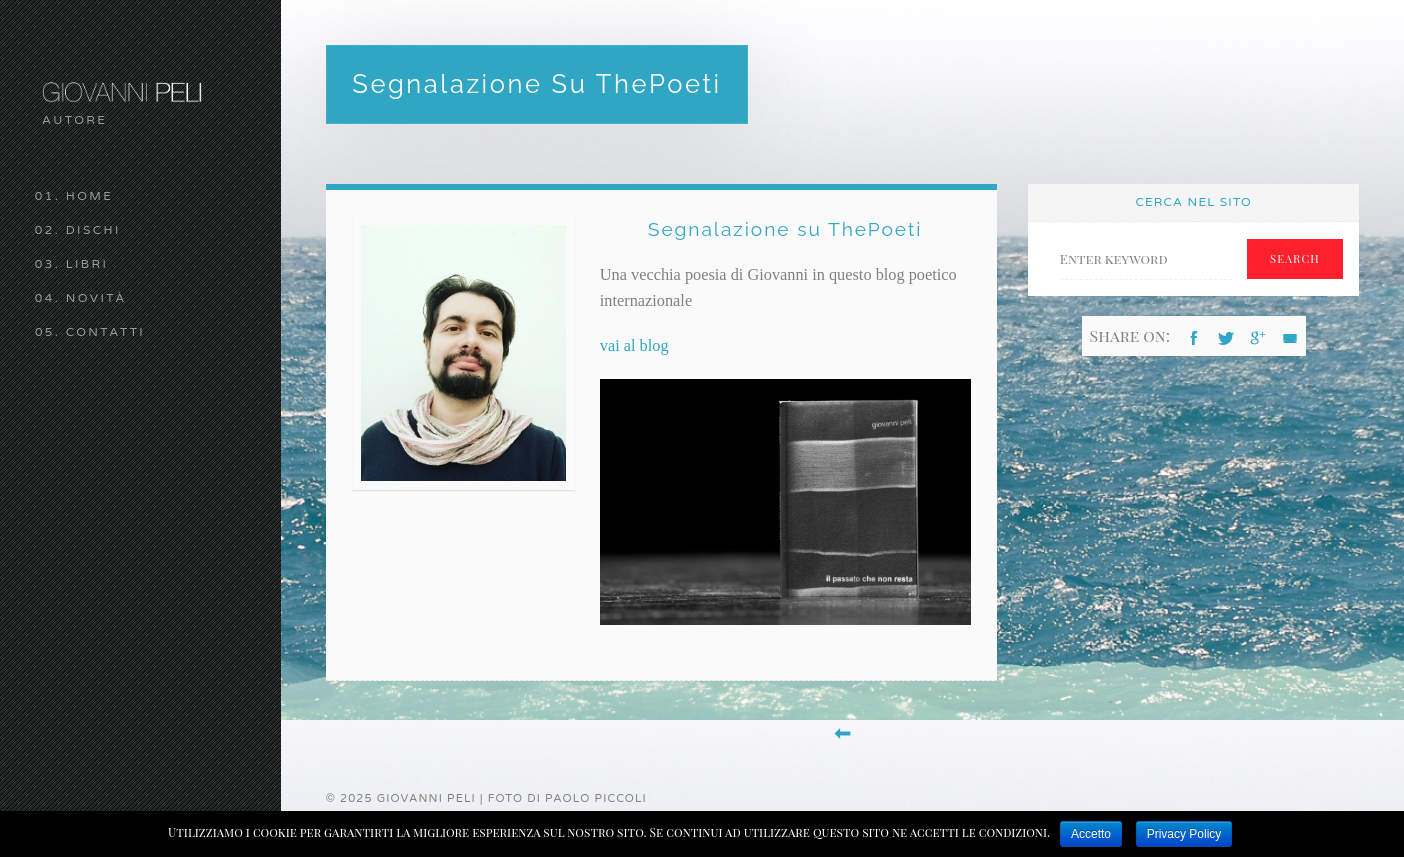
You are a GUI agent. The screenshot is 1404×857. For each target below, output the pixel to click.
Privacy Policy (1184, 834)
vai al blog (634, 345)
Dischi (93, 230)
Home (90, 196)
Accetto (1091, 834)
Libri (87, 264)
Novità (96, 298)
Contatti (106, 332)
